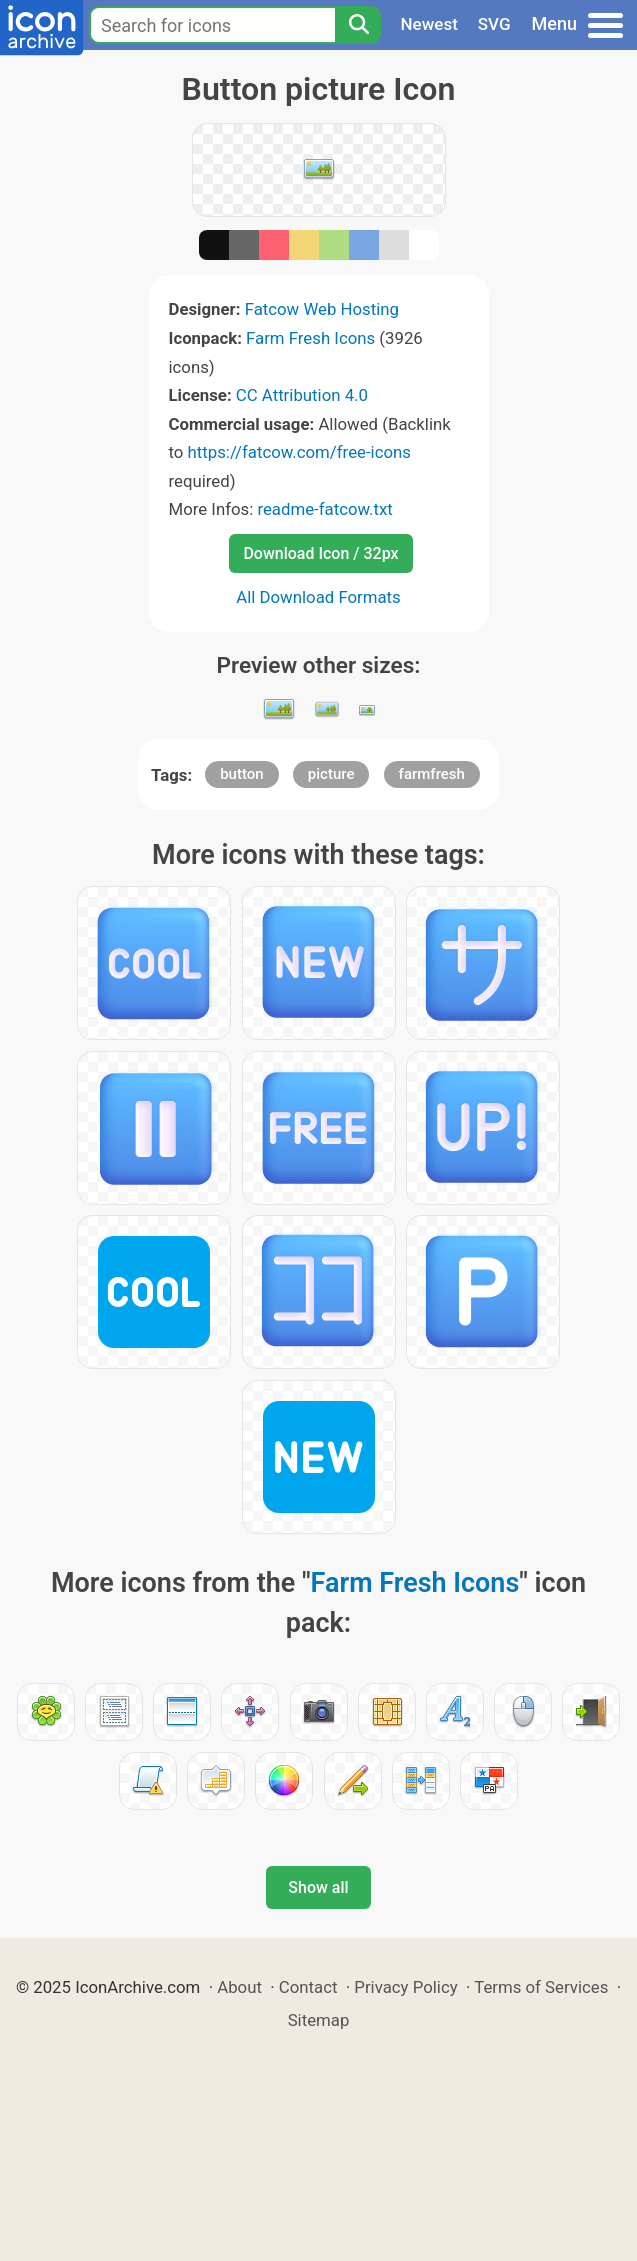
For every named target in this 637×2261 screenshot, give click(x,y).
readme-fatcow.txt (324, 509)
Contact (308, 1987)
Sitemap (319, 2020)
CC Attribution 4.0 (302, 395)
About (239, 1987)
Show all (318, 1887)
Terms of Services (541, 1987)
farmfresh (432, 774)
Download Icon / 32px (320, 553)
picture (331, 774)
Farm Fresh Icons (310, 338)
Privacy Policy (405, 1987)
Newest (429, 24)
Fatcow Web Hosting (322, 309)
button (241, 774)
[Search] (358, 25)
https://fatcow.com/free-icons (299, 452)
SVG (494, 24)
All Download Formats (318, 597)
